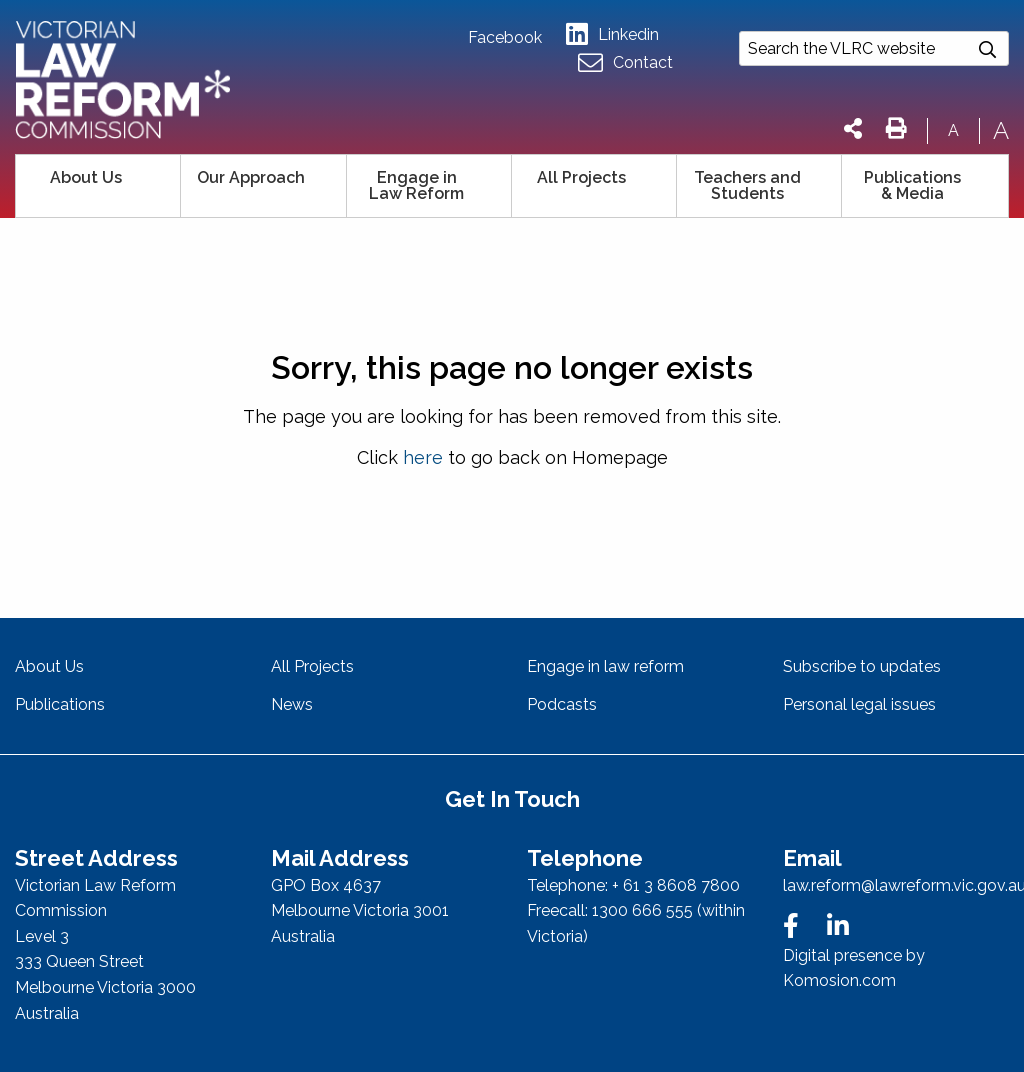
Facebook (505, 38)
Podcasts (562, 704)
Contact (625, 63)
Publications (60, 704)
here (423, 457)
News (292, 704)
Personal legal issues (859, 704)
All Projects (581, 177)
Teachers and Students (747, 185)
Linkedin (612, 34)
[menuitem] (98, 186)
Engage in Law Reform (416, 185)
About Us (86, 177)
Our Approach (251, 177)
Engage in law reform (605, 666)
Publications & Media (912, 185)
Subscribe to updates (862, 666)
